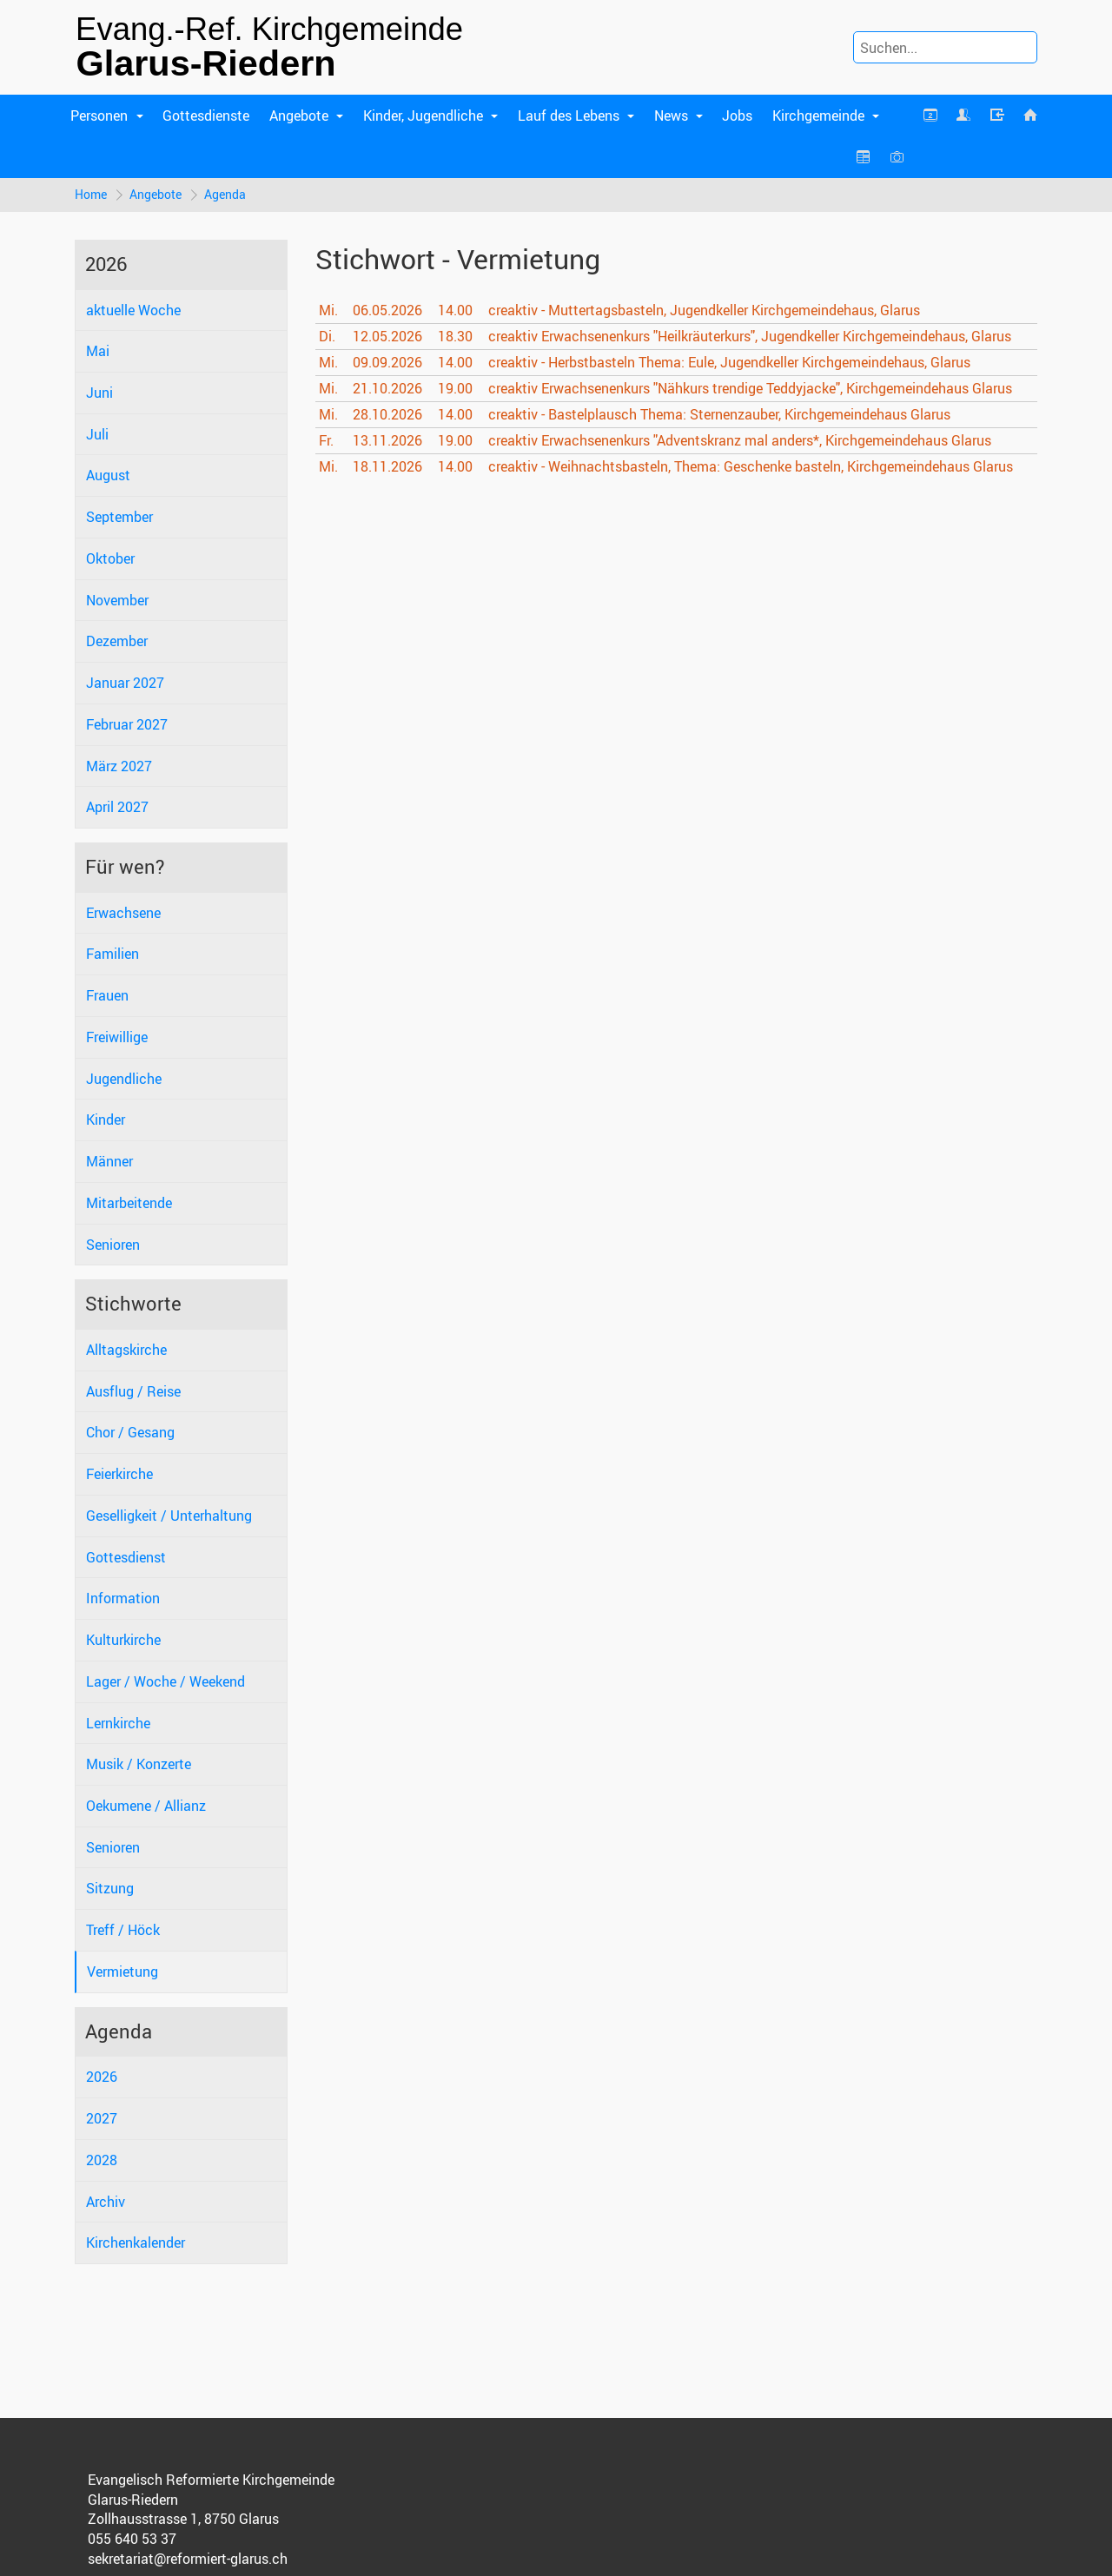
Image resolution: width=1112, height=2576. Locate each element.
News (671, 115)
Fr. (326, 440)
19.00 (455, 388)
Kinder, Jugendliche (423, 115)
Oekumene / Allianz (146, 1805)
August (108, 475)
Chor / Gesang (130, 1432)
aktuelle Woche (133, 310)
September (119, 516)
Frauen (107, 995)
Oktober (110, 558)
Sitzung (110, 1888)
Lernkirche (118, 1723)
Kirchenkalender (135, 2242)
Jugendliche (124, 1078)
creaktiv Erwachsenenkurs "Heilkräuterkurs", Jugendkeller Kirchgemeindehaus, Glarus (749, 336)
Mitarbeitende (129, 1202)
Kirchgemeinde (818, 115)
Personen (99, 115)
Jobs (737, 115)
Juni (99, 392)
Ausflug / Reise (133, 1391)
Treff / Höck (123, 1929)
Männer (109, 1161)
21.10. (387, 388)
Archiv (105, 2201)
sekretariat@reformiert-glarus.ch (188, 2558)
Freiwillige (117, 1037)
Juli (97, 434)
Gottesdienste (205, 115)
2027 (101, 2118)
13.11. (387, 440)
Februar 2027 (127, 724)
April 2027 (117, 806)
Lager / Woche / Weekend (165, 1681)
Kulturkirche (123, 1639)
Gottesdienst (126, 1557)
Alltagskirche (126, 1349)
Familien (112, 953)
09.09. (387, 362)
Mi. (328, 310)
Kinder (105, 1119)
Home (91, 194)
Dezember (117, 641)
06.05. (387, 310)
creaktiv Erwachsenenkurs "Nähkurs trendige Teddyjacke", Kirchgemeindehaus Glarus (750, 388)
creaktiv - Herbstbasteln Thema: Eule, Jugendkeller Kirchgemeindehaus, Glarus (729, 362)
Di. (327, 336)
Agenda (225, 194)
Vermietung (122, 1971)
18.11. (387, 466)
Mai (97, 350)
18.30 (455, 336)
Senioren (113, 1244)
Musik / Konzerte (138, 1763)
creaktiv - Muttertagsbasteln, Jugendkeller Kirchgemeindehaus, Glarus (704, 310)
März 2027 (119, 766)
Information (123, 1598)
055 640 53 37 (132, 2538)
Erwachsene (123, 912)
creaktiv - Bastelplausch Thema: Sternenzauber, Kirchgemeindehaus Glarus (719, 414)
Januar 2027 (125, 682)
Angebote (298, 115)
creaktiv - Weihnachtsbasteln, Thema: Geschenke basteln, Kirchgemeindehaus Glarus (750, 466)
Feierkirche (119, 1473)
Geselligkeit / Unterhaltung (169, 1515)
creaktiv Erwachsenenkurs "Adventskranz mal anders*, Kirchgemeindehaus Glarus (739, 440)
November (117, 600)
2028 (101, 2160)
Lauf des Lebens (568, 115)
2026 (101, 2076)
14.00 (455, 310)
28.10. (387, 414)
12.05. (387, 336)
